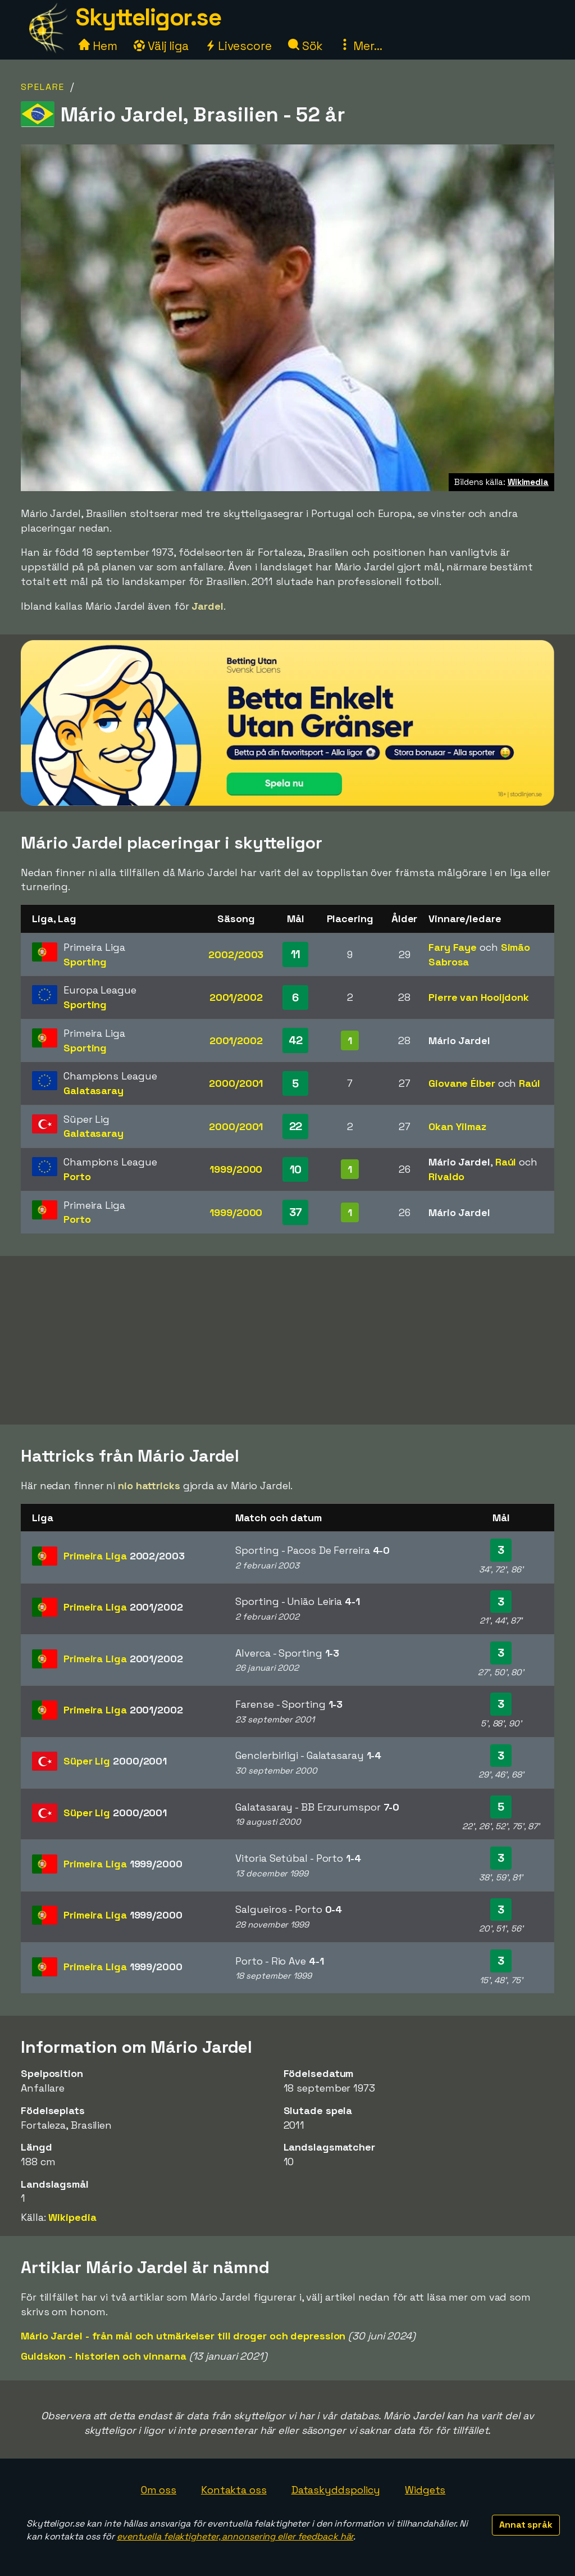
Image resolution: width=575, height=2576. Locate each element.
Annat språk (526, 2524)
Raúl (529, 1083)
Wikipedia (72, 2217)
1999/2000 (235, 1169)
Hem (98, 45)
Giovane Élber (461, 1083)
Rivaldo (446, 1176)
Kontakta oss (234, 2489)
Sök (305, 45)
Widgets (425, 2489)
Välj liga (161, 45)
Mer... (360, 45)
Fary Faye (452, 947)
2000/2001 (236, 1083)
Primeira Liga (124, 1555)
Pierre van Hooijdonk (478, 997)
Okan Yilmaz (457, 1126)
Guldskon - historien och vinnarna (103, 2356)
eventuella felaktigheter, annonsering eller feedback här (235, 2536)
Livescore (238, 45)
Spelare (43, 87)
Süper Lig (115, 1760)
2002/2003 (235, 954)
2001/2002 (236, 997)
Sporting (85, 961)
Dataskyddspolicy (335, 2489)
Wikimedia (528, 482)
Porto (77, 1176)
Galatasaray (93, 1090)
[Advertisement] (287, 1340)
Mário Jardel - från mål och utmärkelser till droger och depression (183, 2335)
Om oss (158, 2489)
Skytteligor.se (148, 17)
